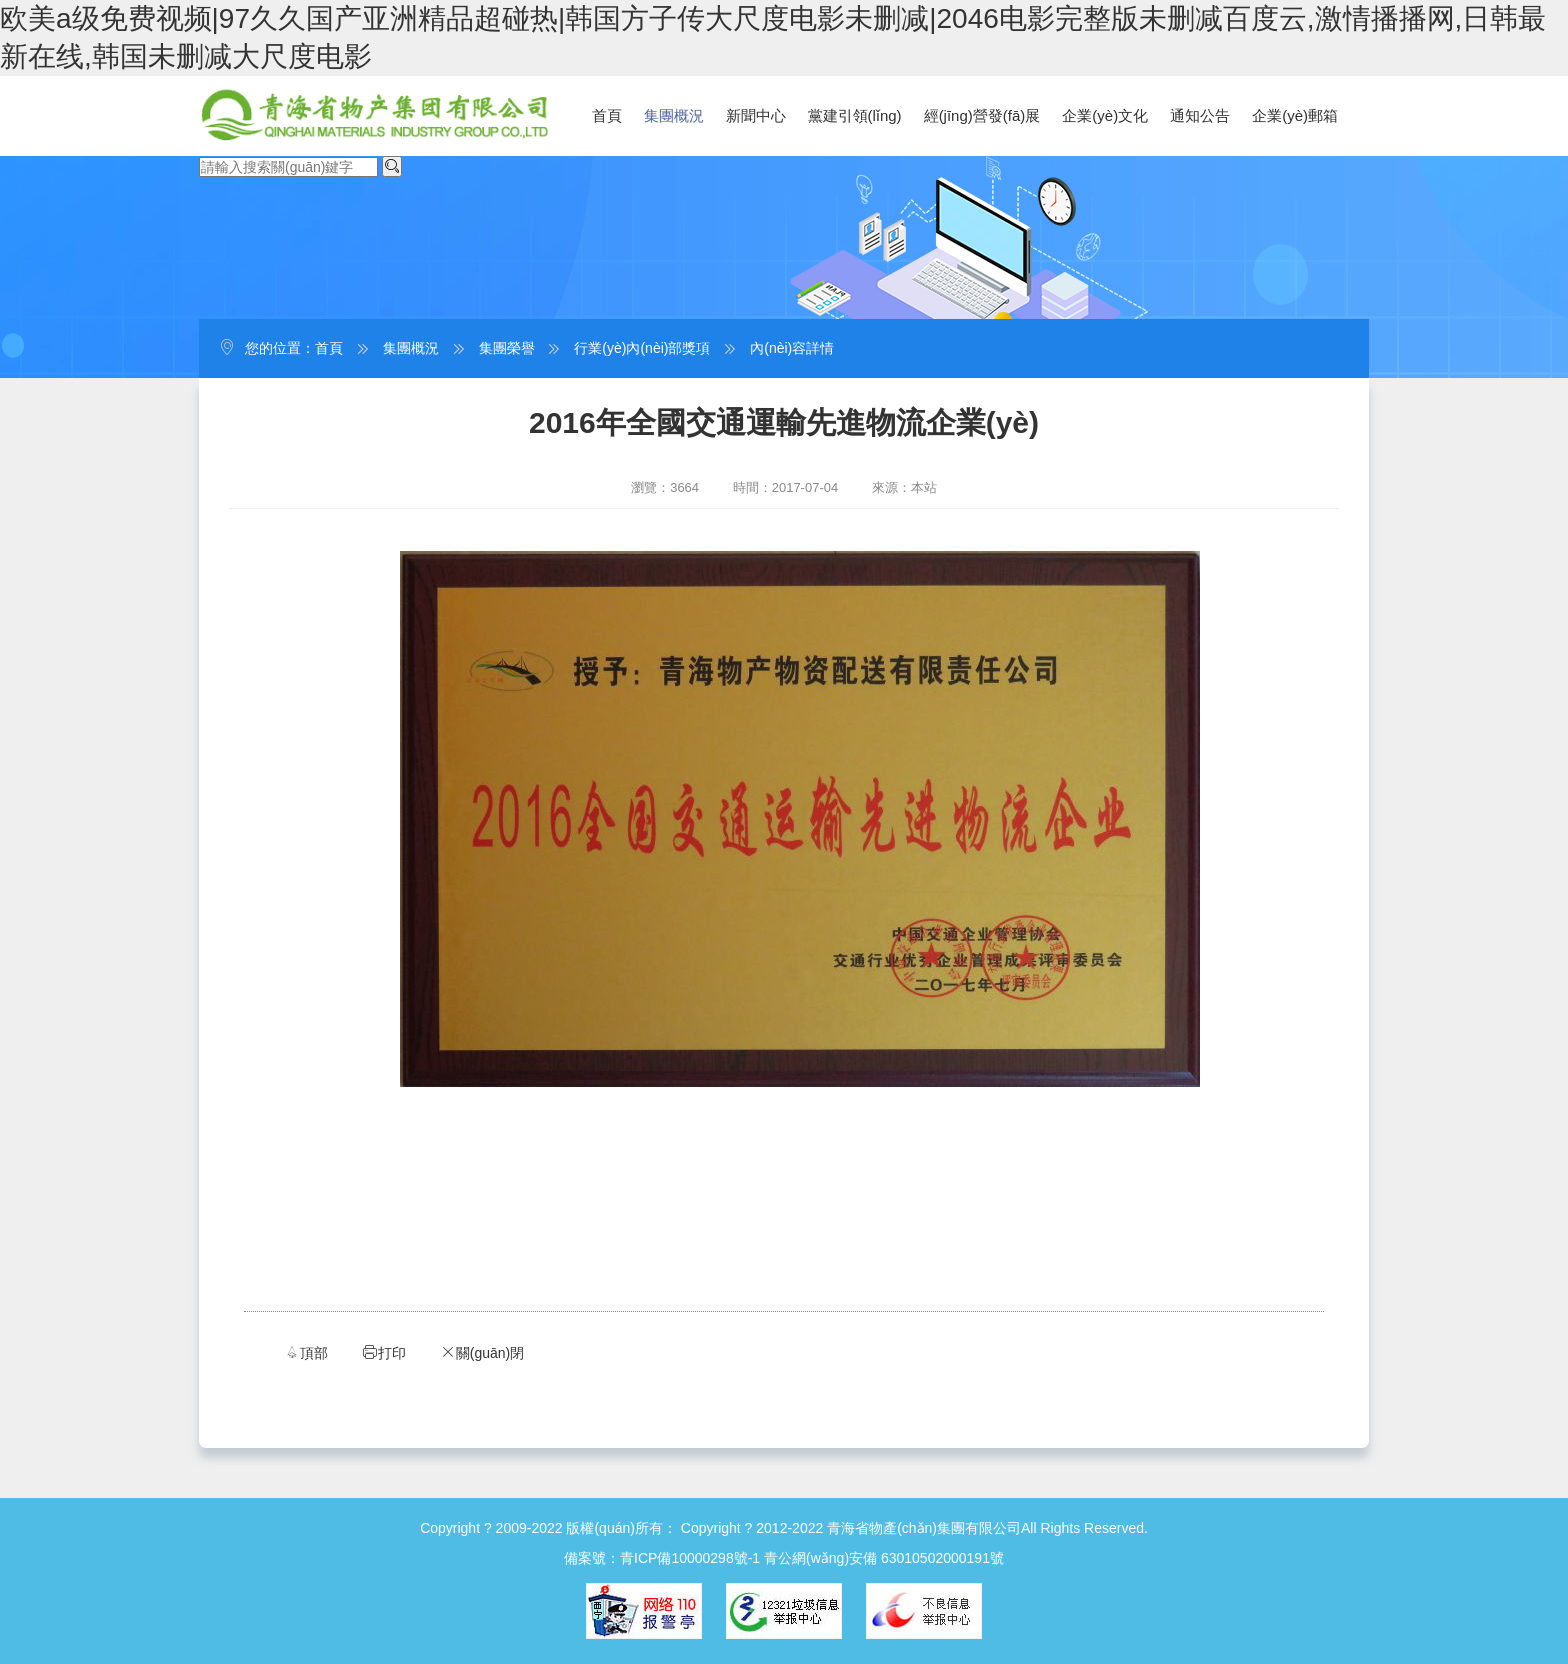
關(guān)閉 (482, 1352)
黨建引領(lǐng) (855, 115)
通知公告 (1200, 115)
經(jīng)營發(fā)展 (982, 115)
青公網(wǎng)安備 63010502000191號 (884, 1558)
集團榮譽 (507, 348)
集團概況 (674, 115)
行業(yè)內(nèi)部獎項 (642, 348)
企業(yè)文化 (1105, 115)
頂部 (306, 1352)
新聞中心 (756, 115)
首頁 (607, 115)
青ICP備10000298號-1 (690, 1558)
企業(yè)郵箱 (1295, 115)
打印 (384, 1352)
